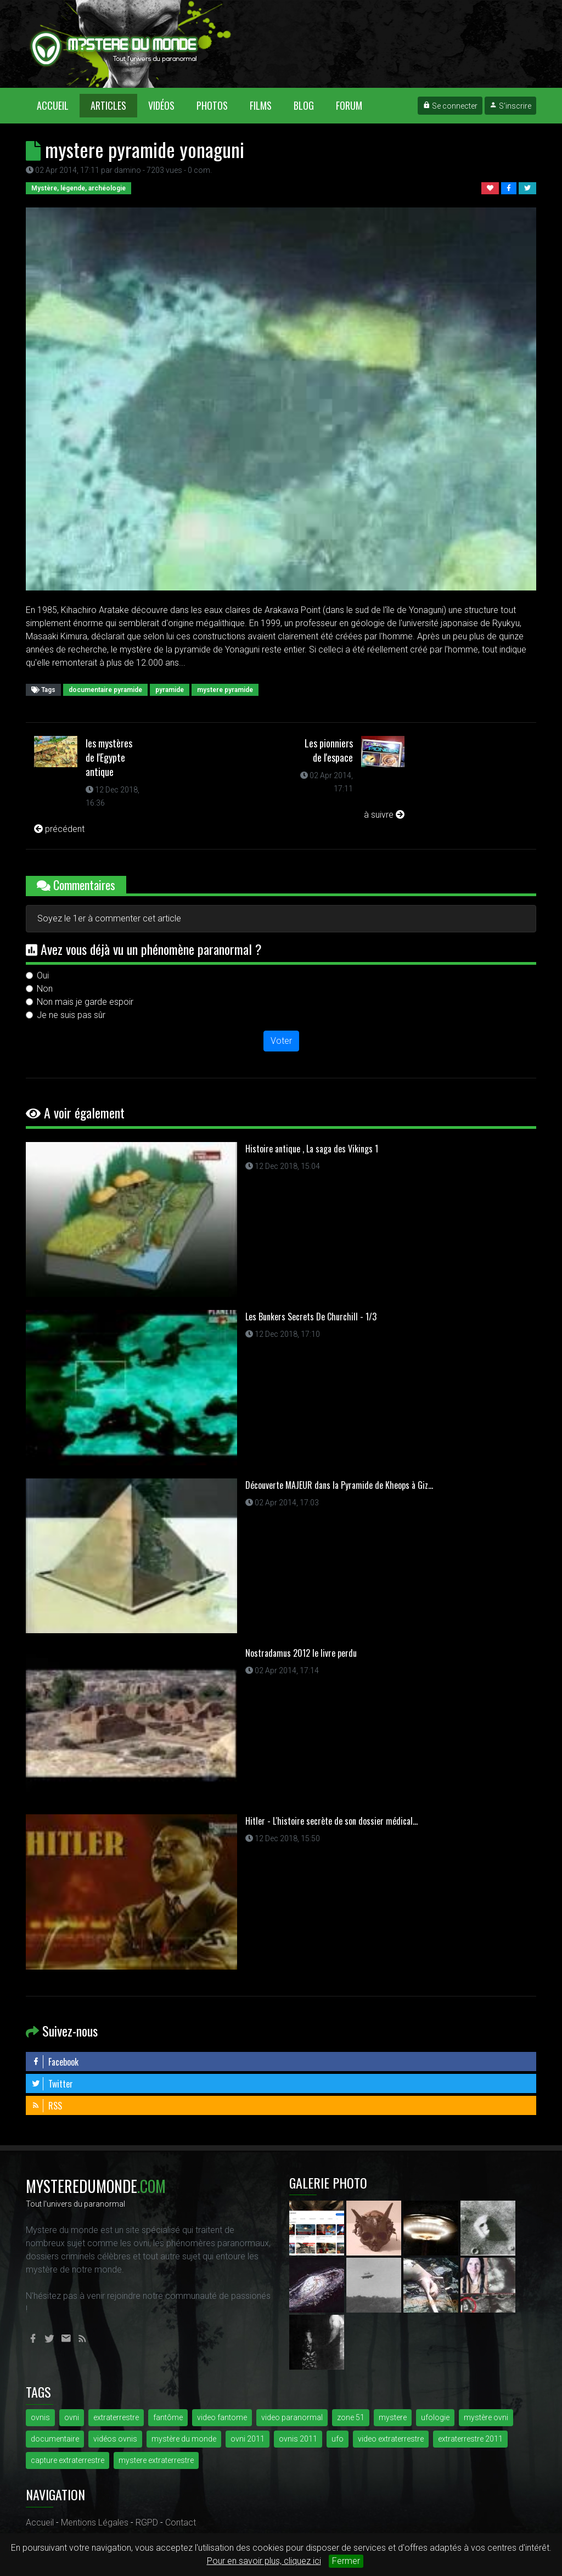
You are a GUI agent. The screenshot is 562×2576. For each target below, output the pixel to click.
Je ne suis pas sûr (71, 1015)
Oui (43, 975)
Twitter (52, 2083)
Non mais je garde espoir (85, 1002)
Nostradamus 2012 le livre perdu (301, 1653)
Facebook (54, 2061)
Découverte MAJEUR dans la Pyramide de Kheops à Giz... (339, 1485)
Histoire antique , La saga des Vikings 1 (311, 1148)
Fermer (346, 2561)
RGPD (147, 2522)
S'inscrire (510, 106)
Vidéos (161, 105)
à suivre (384, 814)
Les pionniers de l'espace (329, 750)
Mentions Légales (94, 2522)
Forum (349, 105)
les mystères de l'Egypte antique (109, 757)
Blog (304, 105)
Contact (180, 2522)
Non (45, 988)
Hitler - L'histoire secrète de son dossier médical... (331, 1820)
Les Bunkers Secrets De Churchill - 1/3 (310, 1316)
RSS (46, 2105)
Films (261, 105)
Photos (212, 105)
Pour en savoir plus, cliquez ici (264, 2561)
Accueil (58, 105)
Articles (108, 105)
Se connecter (450, 106)
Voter (281, 1041)
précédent (59, 829)
